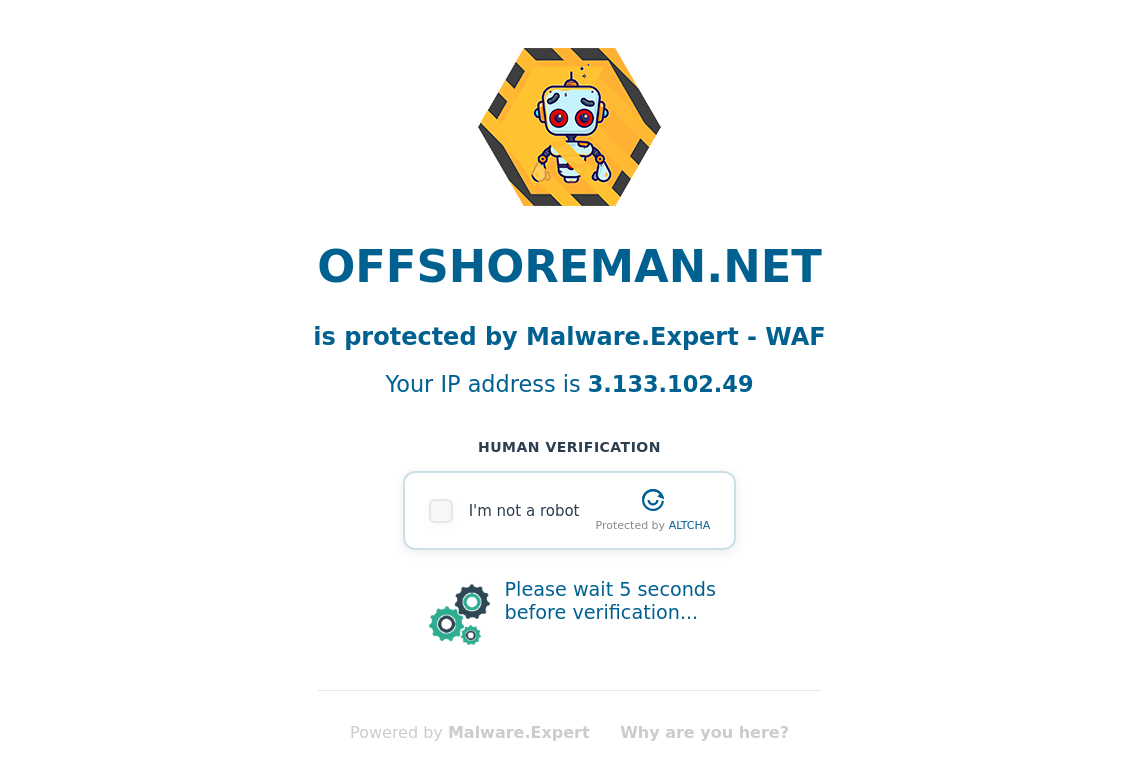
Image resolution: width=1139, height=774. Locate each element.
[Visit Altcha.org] (653, 500)
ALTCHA (690, 525)
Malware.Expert (519, 732)
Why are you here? (704, 732)
